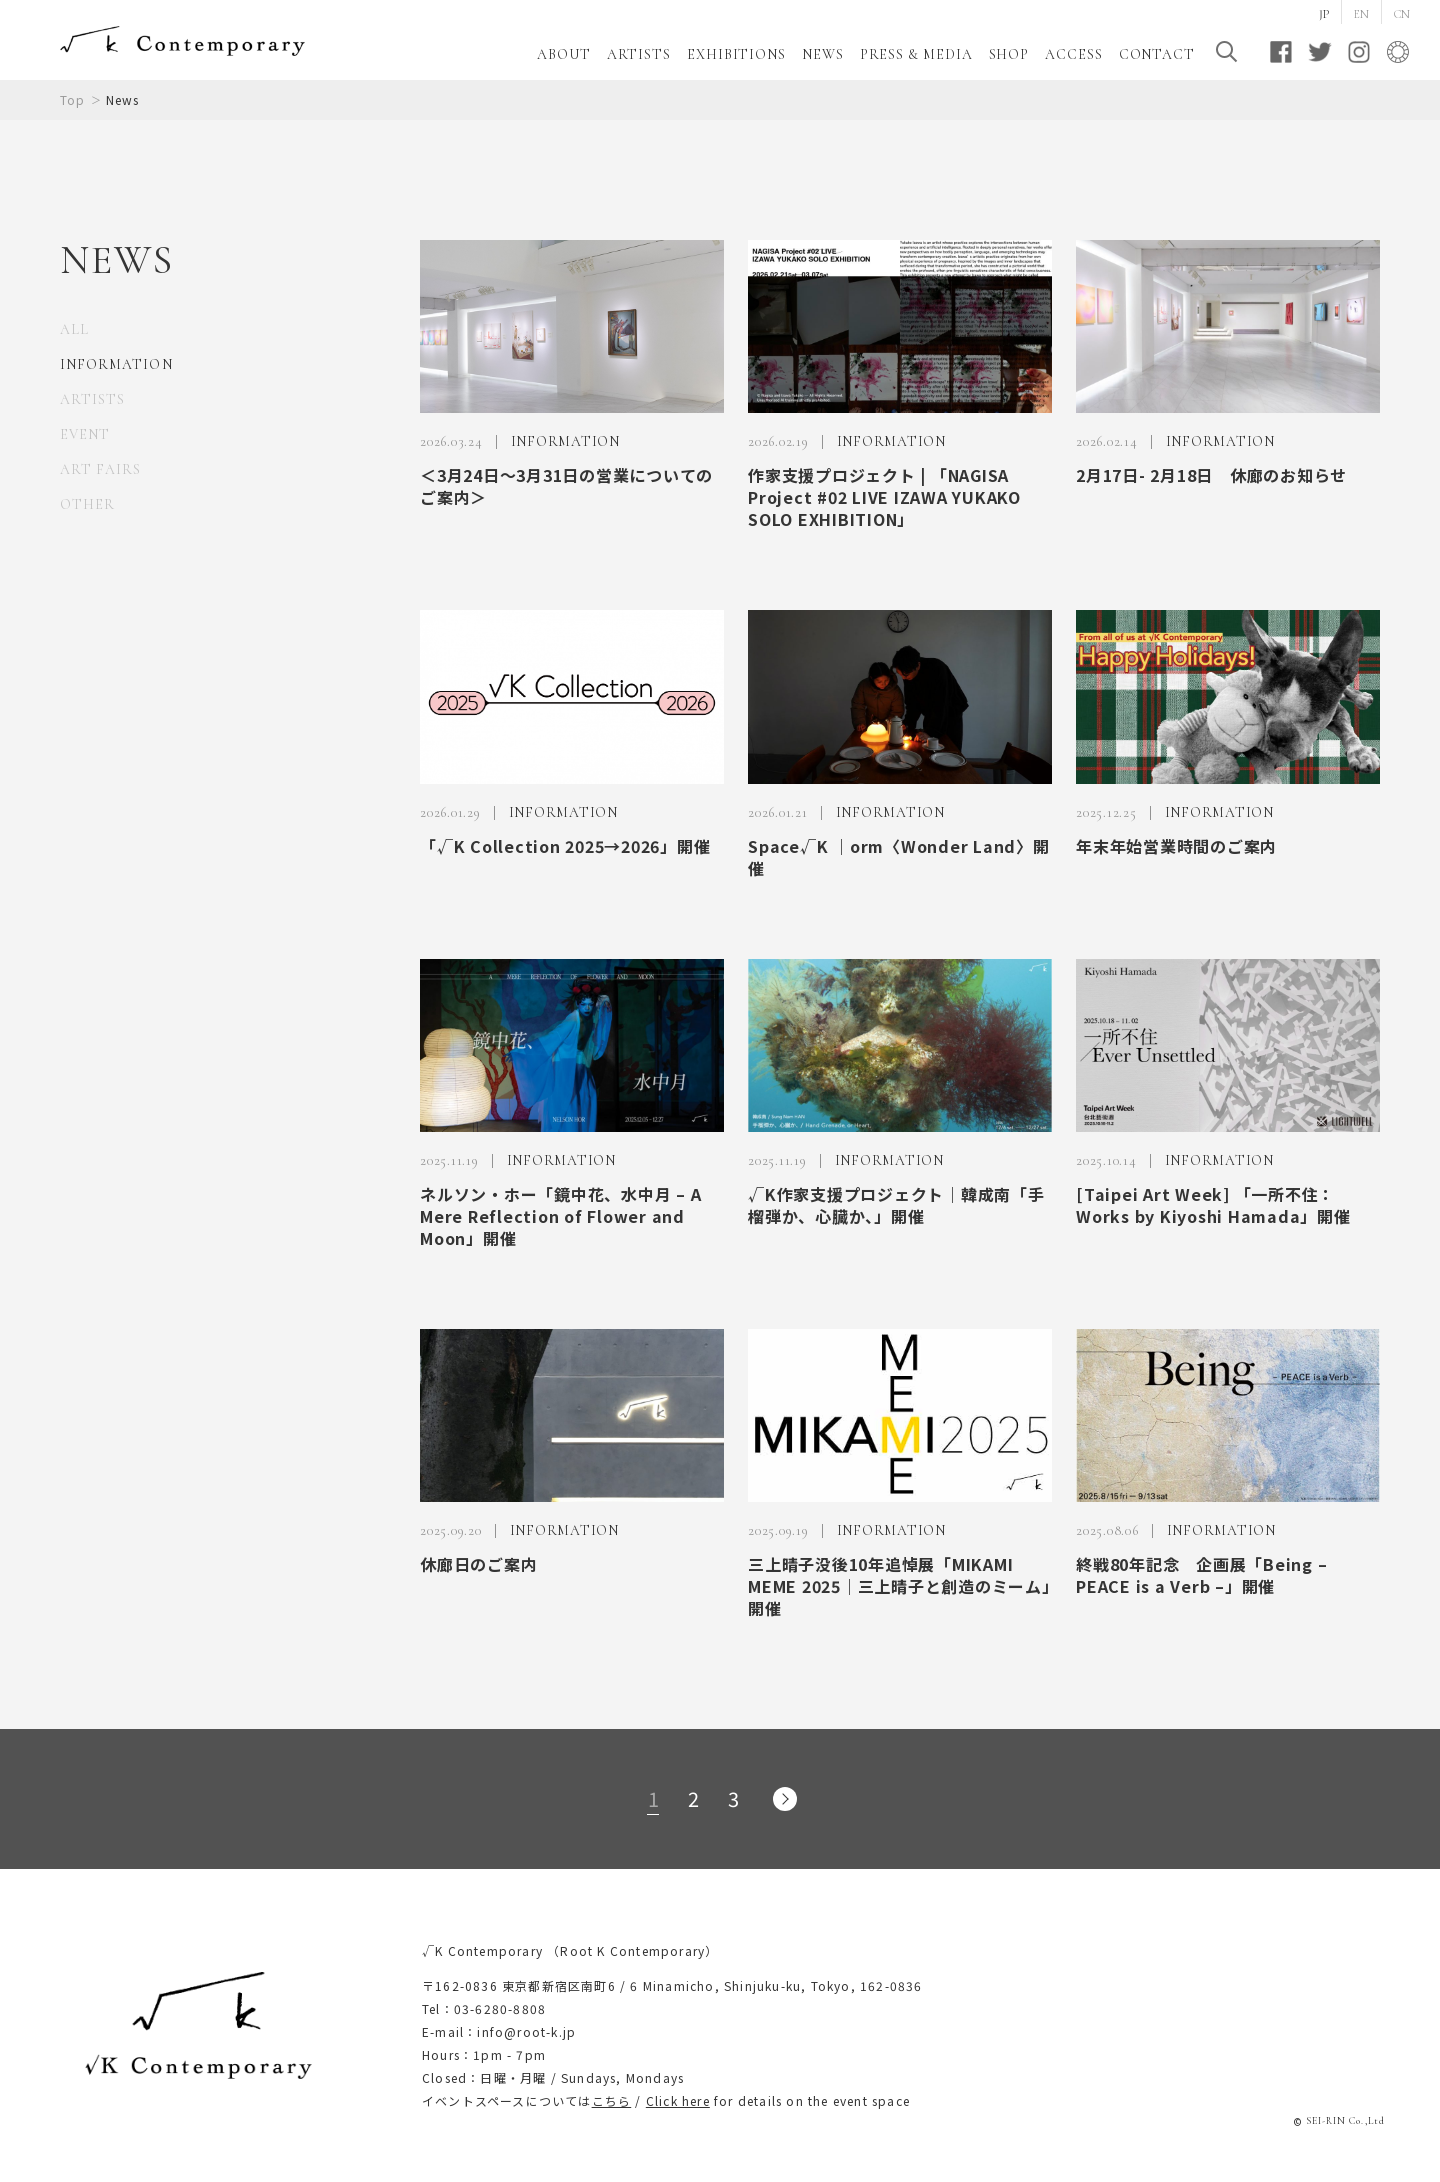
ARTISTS (639, 54)
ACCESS (1073, 54)
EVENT (85, 434)
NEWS (823, 54)
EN (1361, 14)
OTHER (87, 504)
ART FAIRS (100, 469)
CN (1402, 14)
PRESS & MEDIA (916, 54)
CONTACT (1157, 54)
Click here (678, 2100)
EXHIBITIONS (736, 54)
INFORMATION (116, 364)
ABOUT (564, 54)
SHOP (1009, 54)
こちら (612, 2100)
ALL (74, 329)
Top (73, 99)
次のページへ (785, 1799)
